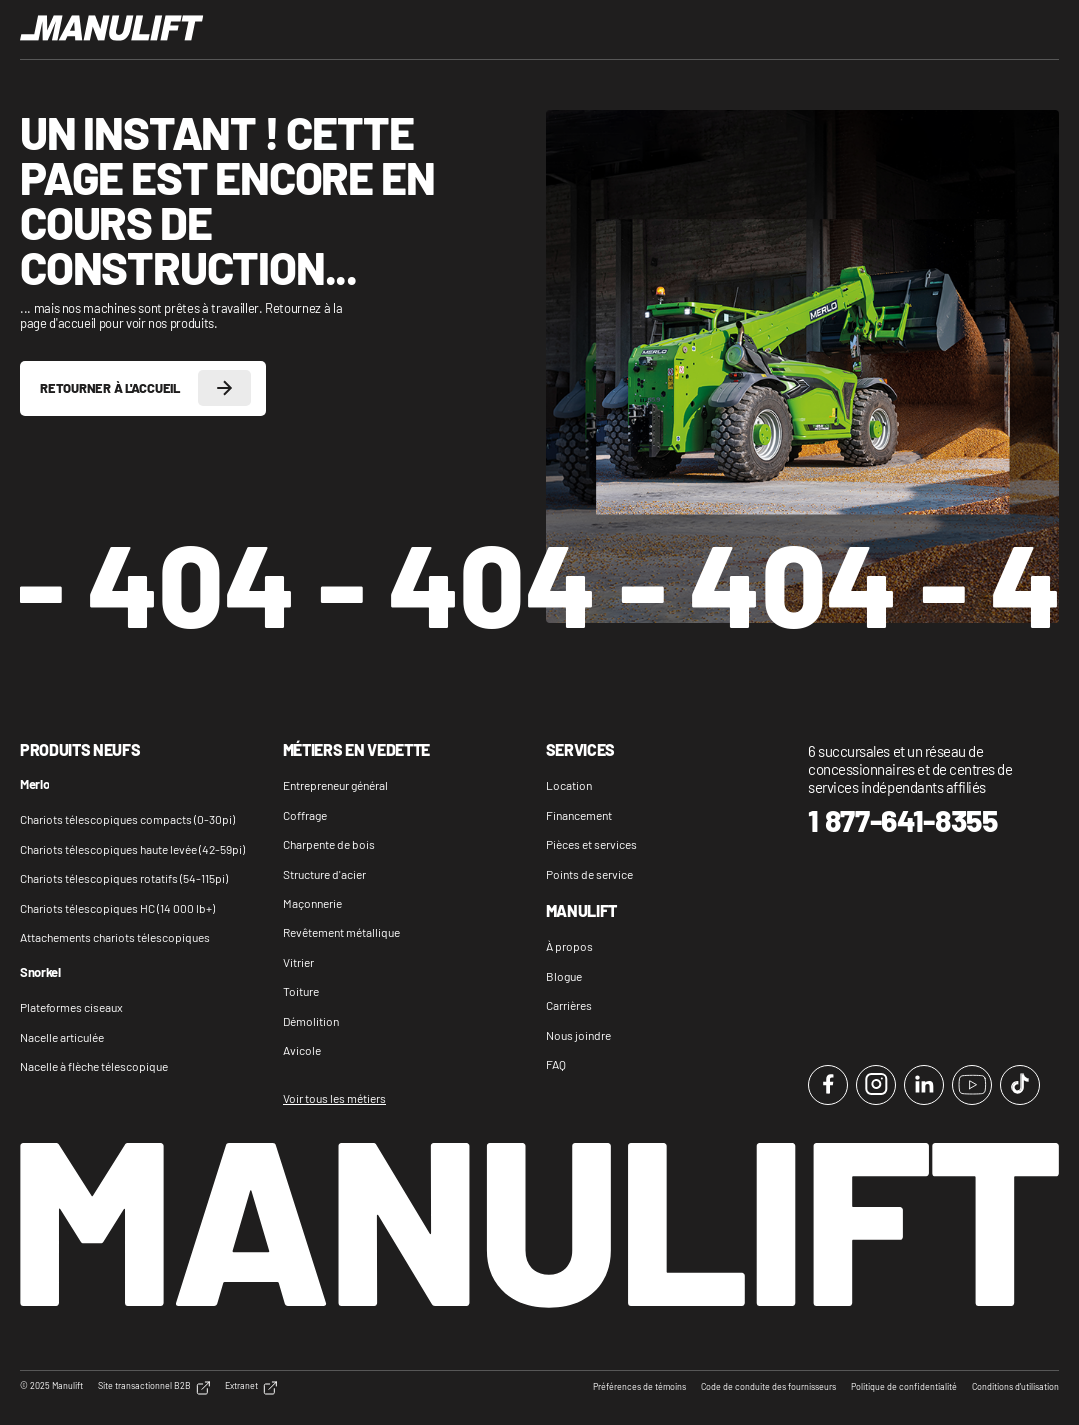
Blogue (564, 976)
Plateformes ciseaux (71, 1007)
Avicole (302, 1050)
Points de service (589, 874)
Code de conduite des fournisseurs (768, 1387)
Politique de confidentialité (904, 1387)
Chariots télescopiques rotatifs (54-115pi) (124, 878)
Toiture (301, 991)
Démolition (311, 1021)
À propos (569, 946)
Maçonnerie (312, 903)
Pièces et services (591, 844)
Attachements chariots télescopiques (115, 937)
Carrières (569, 1005)
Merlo (34, 785)
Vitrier (298, 962)
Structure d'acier (324, 874)
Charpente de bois (329, 844)
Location (569, 785)
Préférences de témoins (639, 1387)
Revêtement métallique (341, 932)
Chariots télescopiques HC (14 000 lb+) (117, 908)
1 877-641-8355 (903, 820)
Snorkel (40, 973)
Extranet (251, 1388)
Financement (579, 815)
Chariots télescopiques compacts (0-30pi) (127, 819)
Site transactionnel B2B (154, 1388)
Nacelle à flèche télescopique (94, 1066)
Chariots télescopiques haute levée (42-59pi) (132, 849)
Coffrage (305, 815)
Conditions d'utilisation (1015, 1387)
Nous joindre (578, 1035)
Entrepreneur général (335, 785)
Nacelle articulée (62, 1037)
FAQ (556, 1064)
